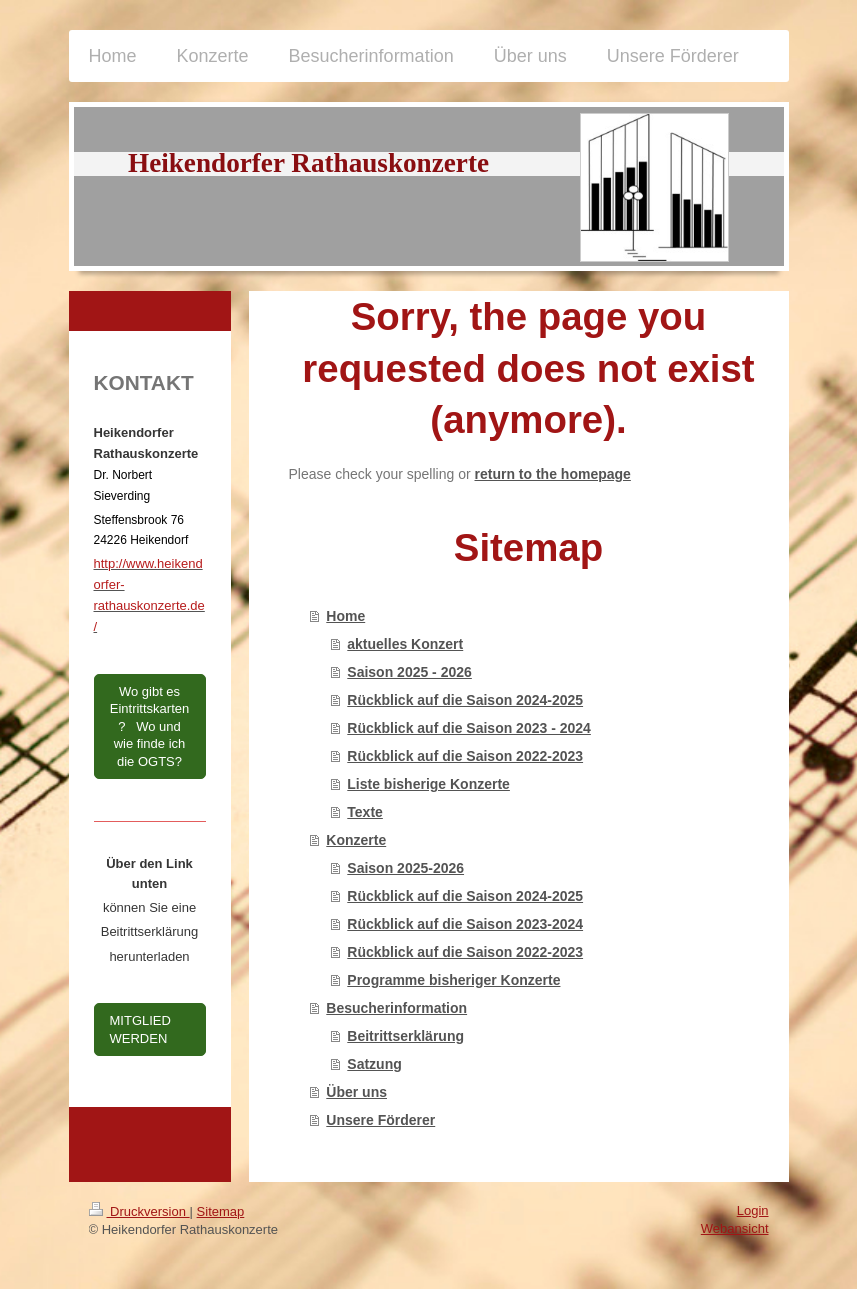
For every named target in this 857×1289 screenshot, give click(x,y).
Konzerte (356, 840)
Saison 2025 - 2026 (409, 672)
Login (753, 1210)
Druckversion (139, 1211)
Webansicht (735, 1228)
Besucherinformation (396, 1008)
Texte (365, 812)
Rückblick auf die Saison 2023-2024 (465, 924)
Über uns (356, 1092)
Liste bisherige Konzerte (428, 784)
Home (345, 616)
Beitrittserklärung (405, 1036)
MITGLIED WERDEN (140, 1029)
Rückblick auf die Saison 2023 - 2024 (469, 728)
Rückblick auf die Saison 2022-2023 (465, 756)
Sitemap (221, 1211)
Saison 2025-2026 (405, 868)
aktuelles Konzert (405, 644)
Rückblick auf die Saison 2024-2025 (465, 700)
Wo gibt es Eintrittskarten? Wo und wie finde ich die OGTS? (149, 726)
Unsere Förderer (380, 1120)
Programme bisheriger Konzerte (453, 980)
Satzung (374, 1064)
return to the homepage (553, 474)
